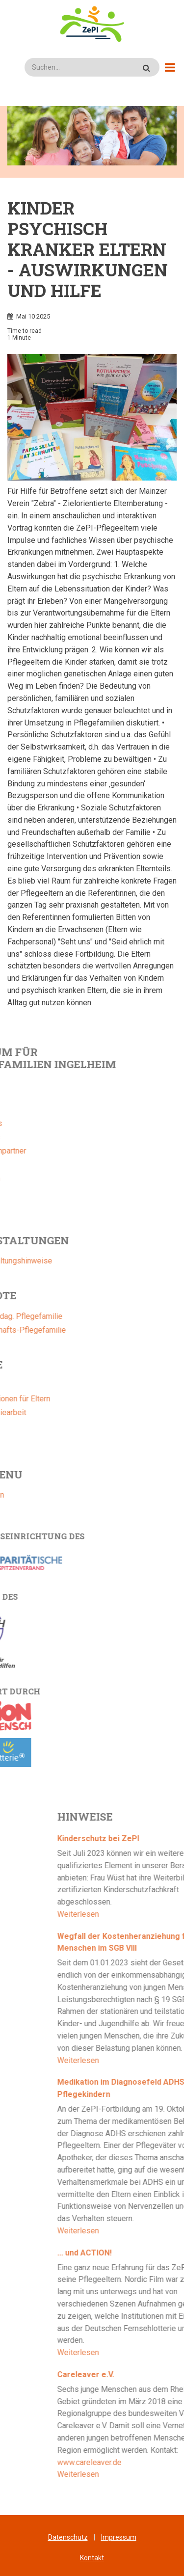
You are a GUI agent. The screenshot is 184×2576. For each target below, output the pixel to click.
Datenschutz (68, 2537)
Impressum (118, 2537)
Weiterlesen (141, 1914)
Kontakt (92, 2558)
